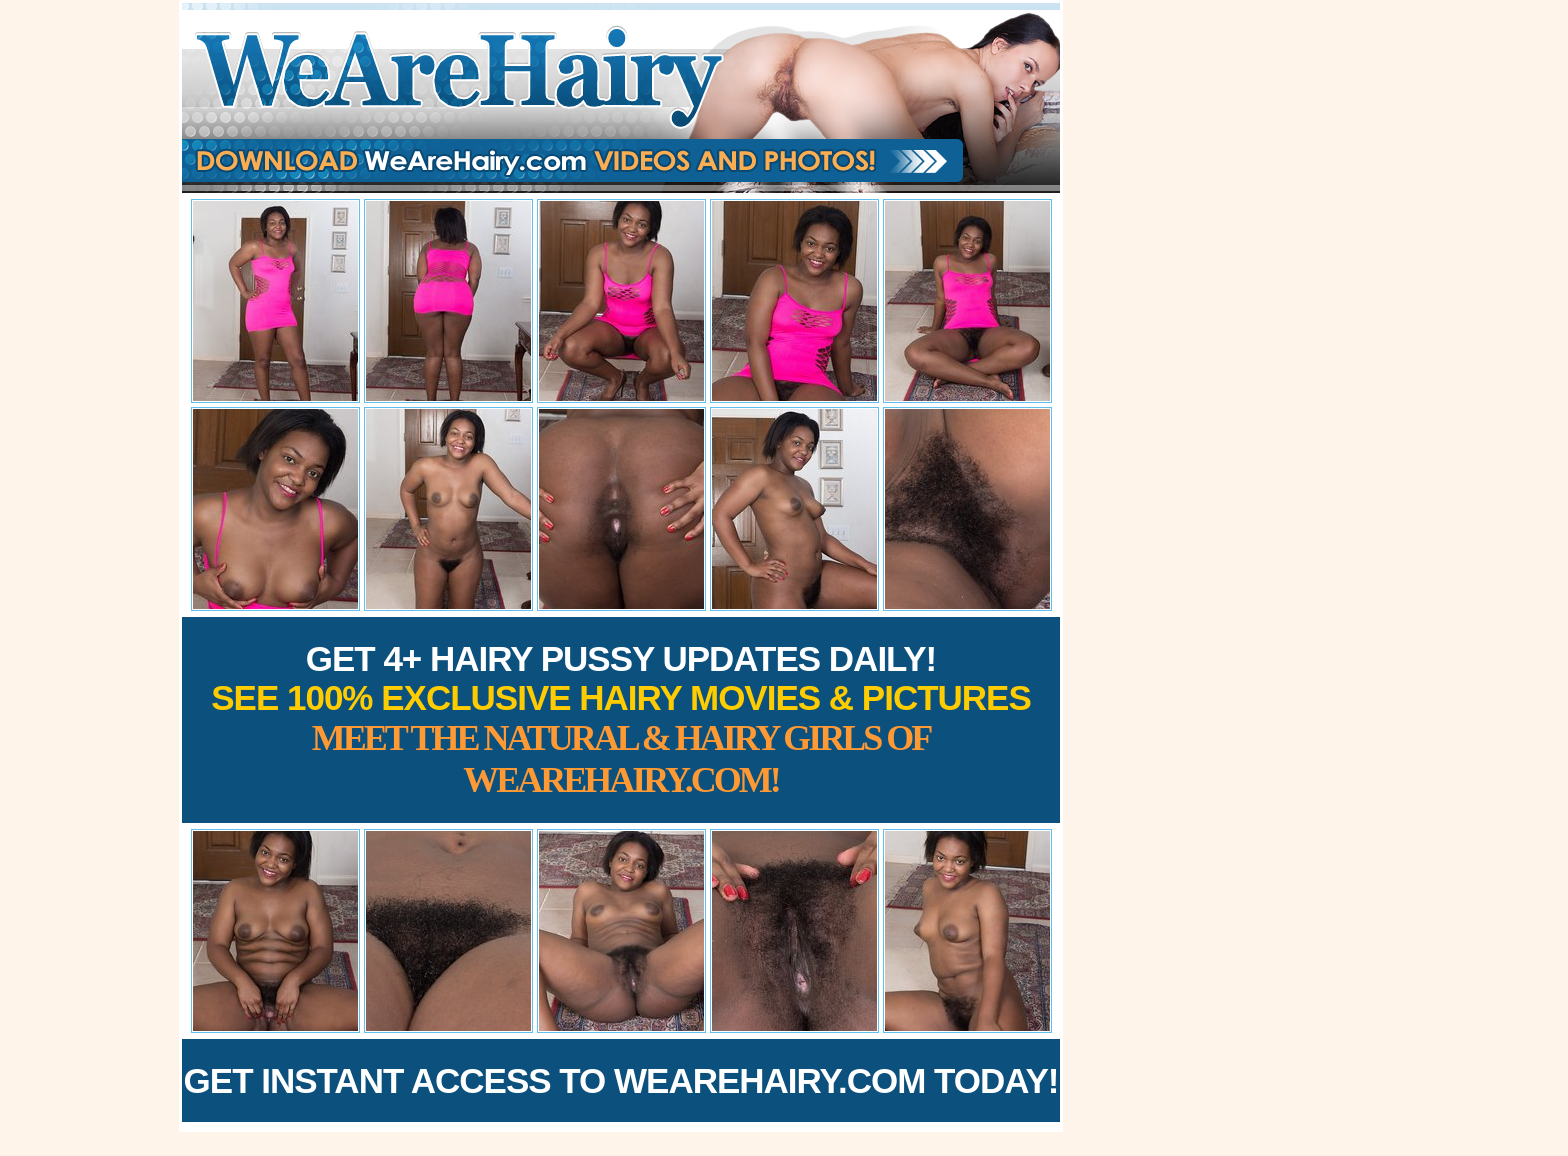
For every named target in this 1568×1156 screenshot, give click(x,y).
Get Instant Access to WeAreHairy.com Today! (621, 1080)
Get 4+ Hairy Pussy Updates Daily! (621, 719)
